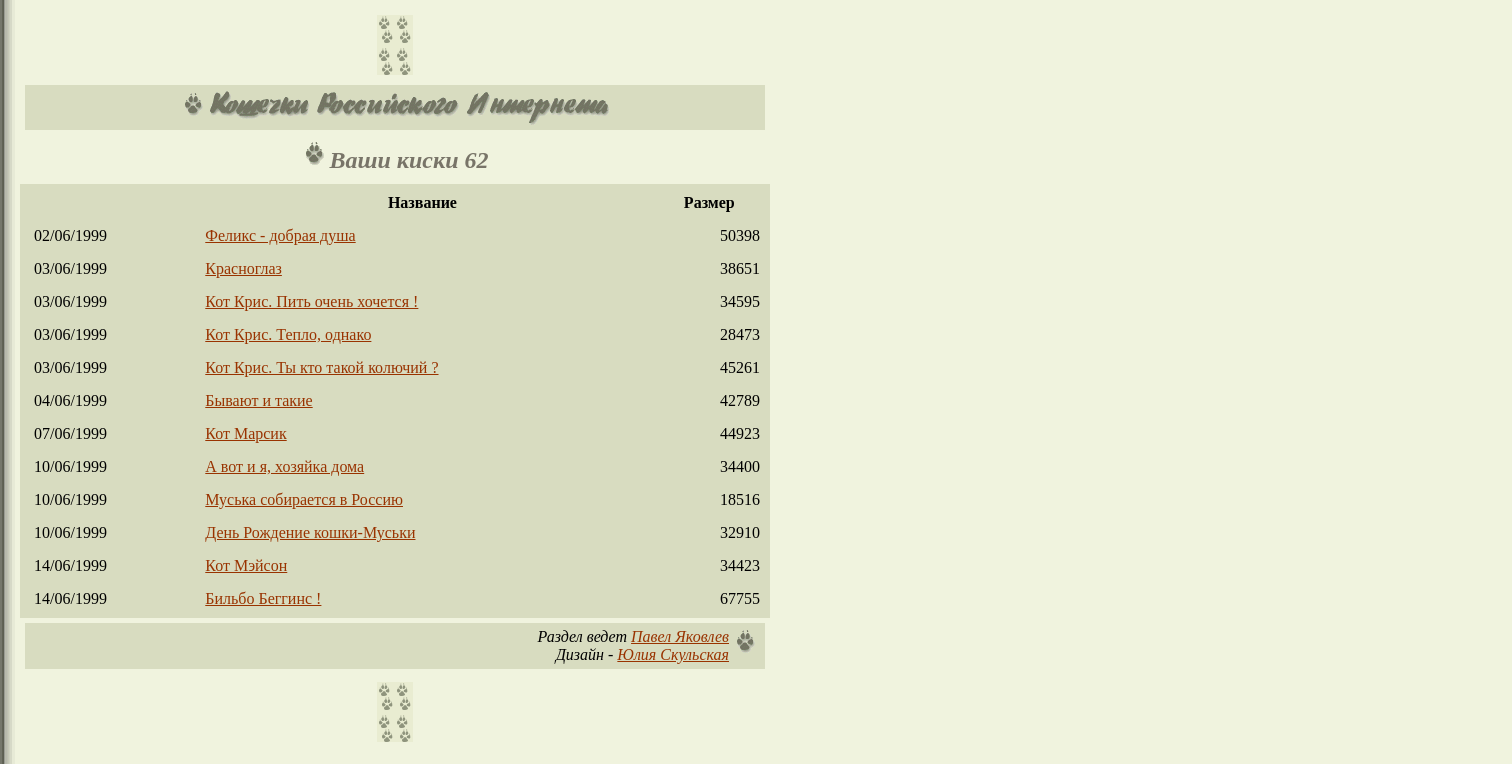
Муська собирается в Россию (304, 499)
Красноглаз (243, 268)
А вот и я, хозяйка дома (284, 466)
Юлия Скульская (673, 654)
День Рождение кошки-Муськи (310, 532)
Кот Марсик (245, 433)
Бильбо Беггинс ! (263, 598)
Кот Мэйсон (246, 565)
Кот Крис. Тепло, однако (288, 334)
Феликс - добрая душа (280, 235)
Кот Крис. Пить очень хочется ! (311, 301)
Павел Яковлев (680, 636)
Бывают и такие (258, 400)
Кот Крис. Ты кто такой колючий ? (321, 367)
